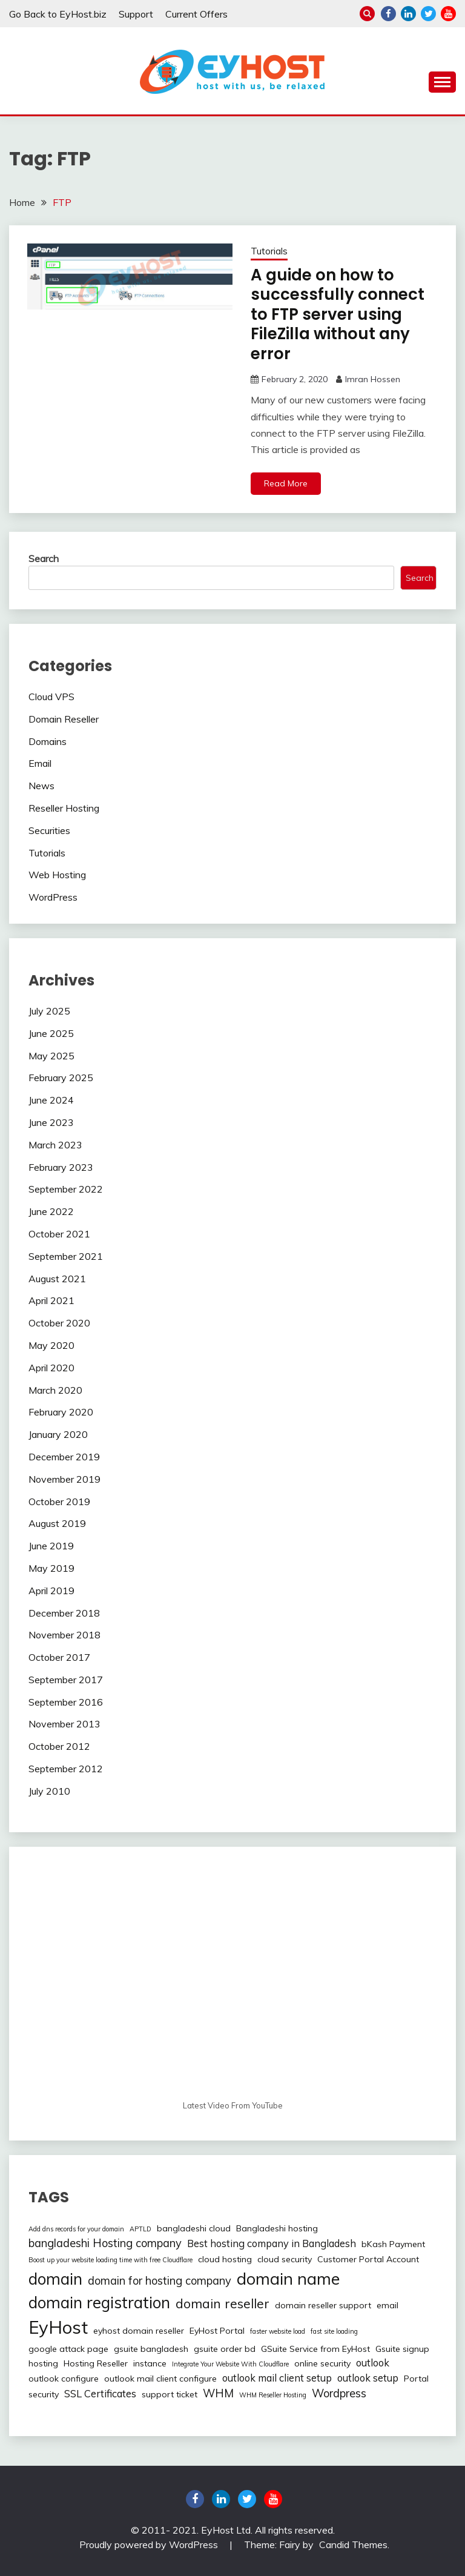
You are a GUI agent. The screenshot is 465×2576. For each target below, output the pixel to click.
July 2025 (49, 1011)
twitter (428, 13)
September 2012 (65, 1769)
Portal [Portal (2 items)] (416, 2378)
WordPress (53, 897)
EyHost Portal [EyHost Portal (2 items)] (217, 2330)
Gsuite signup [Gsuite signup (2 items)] (402, 2348)
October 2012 (59, 1746)
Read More (286, 483)
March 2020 (55, 1390)
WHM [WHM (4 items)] (218, 2393)
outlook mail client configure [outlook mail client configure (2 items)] (160, 2378)
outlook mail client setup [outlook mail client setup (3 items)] (277, 2378)
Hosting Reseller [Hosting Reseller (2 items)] (96, 2363)
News (41, 786)
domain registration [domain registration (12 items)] (99, 2303)
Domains (47, 741)
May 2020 (51, 1345)
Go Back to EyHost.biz (58, 14)
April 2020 (51, 1368)
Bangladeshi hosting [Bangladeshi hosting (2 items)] (277, 2228)
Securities (49, 830)
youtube (448, 13)
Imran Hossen (372, 379)
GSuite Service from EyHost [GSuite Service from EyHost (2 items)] (315, 2348)
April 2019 (51, 1590)
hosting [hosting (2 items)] (43, 2363)
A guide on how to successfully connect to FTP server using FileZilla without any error (337, 314)
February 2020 (60, 1412)
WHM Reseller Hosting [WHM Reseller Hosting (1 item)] (272, 2395)
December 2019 (64, 1457)
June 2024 (51, 1100)
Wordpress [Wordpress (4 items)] (339, 2393)
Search (43, 558)
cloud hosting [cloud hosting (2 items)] (225, 2259)
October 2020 (59, 1323)
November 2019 (64, 1479)
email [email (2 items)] (387, 2305)
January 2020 (58, 1434)
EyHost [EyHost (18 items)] (58, 2327)
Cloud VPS (51, 696)
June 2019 (51, 1546)
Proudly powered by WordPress (149, 2544)
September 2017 (65, 1680)
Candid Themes (353, 2544)
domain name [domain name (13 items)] (288, 2278)
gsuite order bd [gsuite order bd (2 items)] (225, 2348)
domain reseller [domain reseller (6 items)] (222, 2303)
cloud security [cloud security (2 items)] (284, 2259)
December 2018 (64, 1613)
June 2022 (51, 1211)
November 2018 (64, 1635)
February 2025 (60, 1077)
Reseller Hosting (63, 808)
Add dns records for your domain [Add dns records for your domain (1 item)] (76, 2229)
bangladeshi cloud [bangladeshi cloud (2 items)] (194, 2228)
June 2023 (51, 1122)
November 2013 (64, 1724)
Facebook (388, 13)
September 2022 (65, 1189)
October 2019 (59, 1501)
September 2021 (65, 1256)
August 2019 (57, 1523)
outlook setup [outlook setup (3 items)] (367, 2378)
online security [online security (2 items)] (322, 2363)
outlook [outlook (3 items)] (372, 2363)
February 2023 (60, 1167)
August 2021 (57, 1279)
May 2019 (51, 1568)
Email (39, 763)
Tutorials (269, 251)
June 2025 (51, 1033)
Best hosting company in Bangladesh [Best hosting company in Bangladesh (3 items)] (271, 2243)
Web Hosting (57, 875)
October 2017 (59, 1657)
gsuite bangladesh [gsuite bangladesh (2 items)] (151, 2348)
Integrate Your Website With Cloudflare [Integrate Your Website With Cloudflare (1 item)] (230, 2364)
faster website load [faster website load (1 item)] (277, 2331)
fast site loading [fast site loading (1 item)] (334, 2331)
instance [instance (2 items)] (150, 2363)
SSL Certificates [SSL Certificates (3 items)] (100, 2394)
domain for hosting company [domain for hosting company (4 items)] (159, 2281)
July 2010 (49, 1791)
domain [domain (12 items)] (55, 2279)
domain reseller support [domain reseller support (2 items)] (323, 2305)
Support (136, 14)
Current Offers (196, 14)
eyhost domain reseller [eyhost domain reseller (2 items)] (138, 2330)
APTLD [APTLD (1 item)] (140, 2229)
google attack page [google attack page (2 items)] (68, 2348)
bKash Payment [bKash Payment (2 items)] (393, 2244)
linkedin (408, 13)
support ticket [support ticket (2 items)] (169, 2394)
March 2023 (55, 1145)
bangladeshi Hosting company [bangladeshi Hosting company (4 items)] (105, 2243)
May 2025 (51, 1056)
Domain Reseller (63, 719)
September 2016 (65, 1702)
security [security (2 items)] (43, 2394)
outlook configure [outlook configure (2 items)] (63, 2378)
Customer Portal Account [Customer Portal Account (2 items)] (368, 2259)
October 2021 (59, 1234)
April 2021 (51, 1300)
